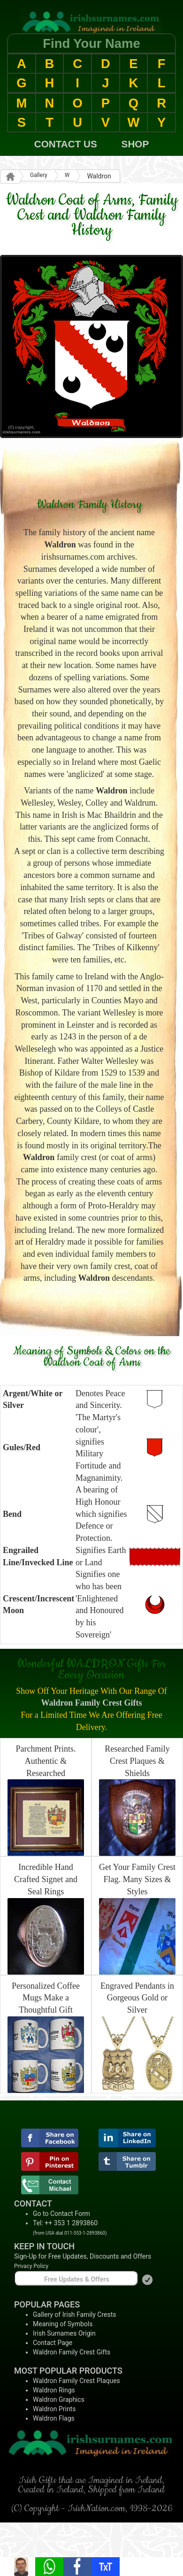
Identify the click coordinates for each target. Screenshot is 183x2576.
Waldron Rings (54, 2390)
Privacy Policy (31, 2266)
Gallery (38, 175)
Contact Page (52, 2342)
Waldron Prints (54, 2409)
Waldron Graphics (58, 2399)
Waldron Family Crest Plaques (76, 2380)
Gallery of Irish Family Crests (74, 2314)
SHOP (135, 143)
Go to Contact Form (61, 2213)
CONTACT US (65, 143)
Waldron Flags (54, 2418)
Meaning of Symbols (62, 2324)
